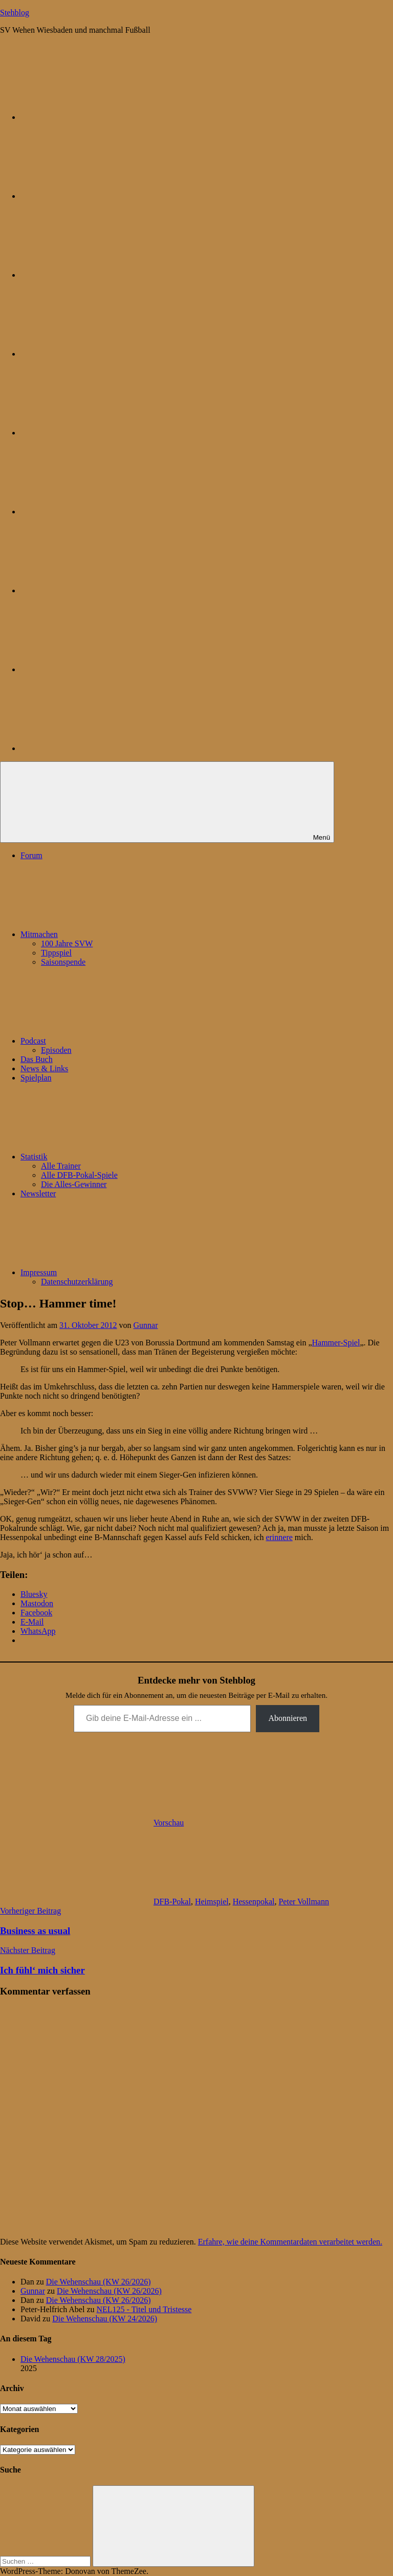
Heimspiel (212, 1901)
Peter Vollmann (303, 1901)
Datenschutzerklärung (77, 1281)
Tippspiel (56, 952)
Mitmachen (115, 934)
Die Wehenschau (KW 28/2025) (72, 2359)
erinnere (279, 1537)
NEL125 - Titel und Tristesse (144, 2309)
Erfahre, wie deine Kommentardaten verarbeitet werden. (290, 2241)
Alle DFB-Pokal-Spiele (79, 1175)
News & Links (44, 1068)
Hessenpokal (254, 1901)
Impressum (115, 1272)
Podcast (110, 1040)
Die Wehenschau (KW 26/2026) (98, 2281)
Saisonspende (63, 962)
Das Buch (36, 1059)
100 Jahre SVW (67, 943)
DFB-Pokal (172, 1901)
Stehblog (14, 12)
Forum (31, 855)
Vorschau (169, 1822)
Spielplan (35, 1077)
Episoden (56, 1050)
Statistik (110, 1156)
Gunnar (146, 1325)
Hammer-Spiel (336, 1342)
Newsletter (38, 1193)
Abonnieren (287, 1718)
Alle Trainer (61, 1165)
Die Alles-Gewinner (73, 1184)
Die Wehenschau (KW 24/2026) (104, 2318)
